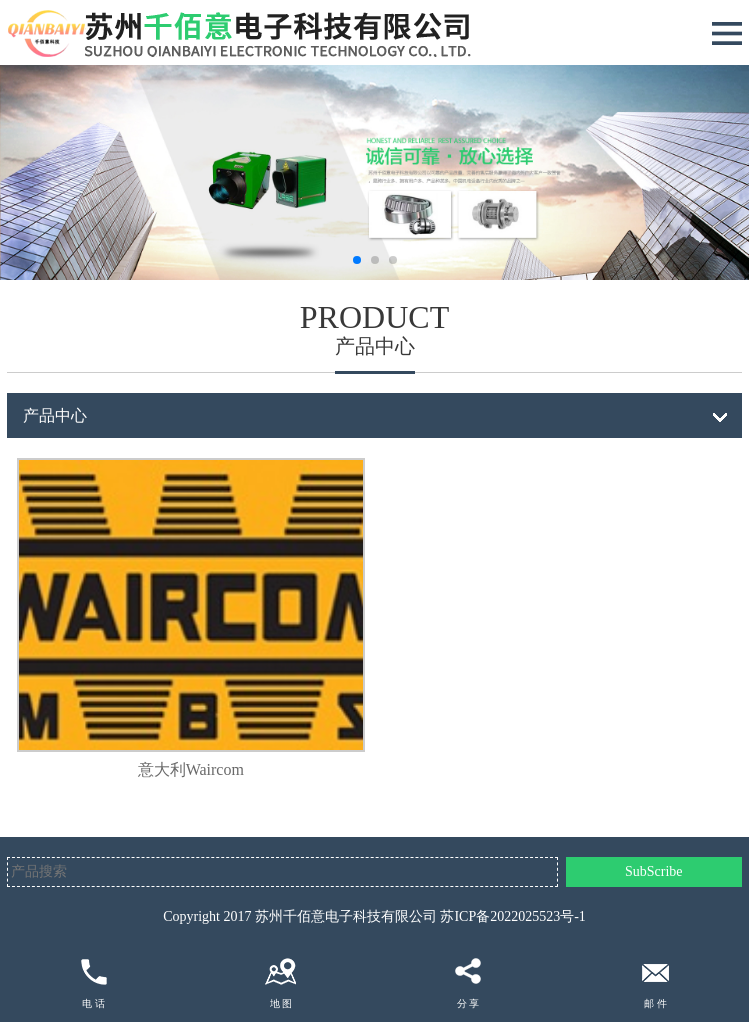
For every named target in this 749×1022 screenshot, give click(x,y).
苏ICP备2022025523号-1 (512, 916)
